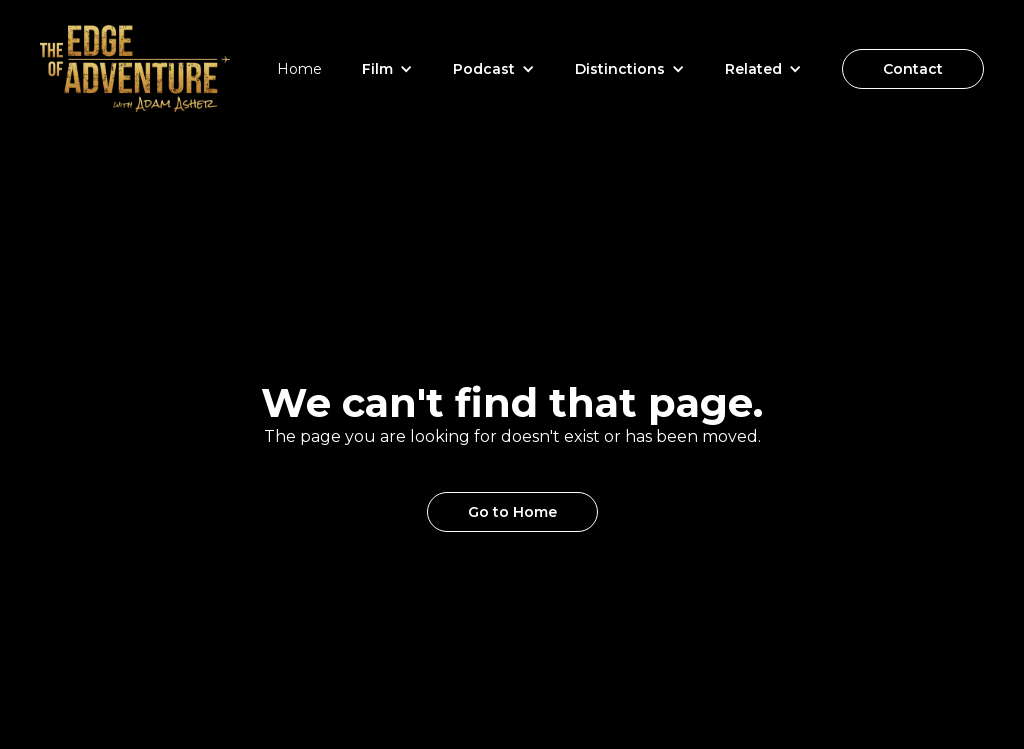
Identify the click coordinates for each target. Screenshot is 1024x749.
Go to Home (512, 512)
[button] (387, 69)
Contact (913, 69)
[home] (135, 68)
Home (299, 69)
